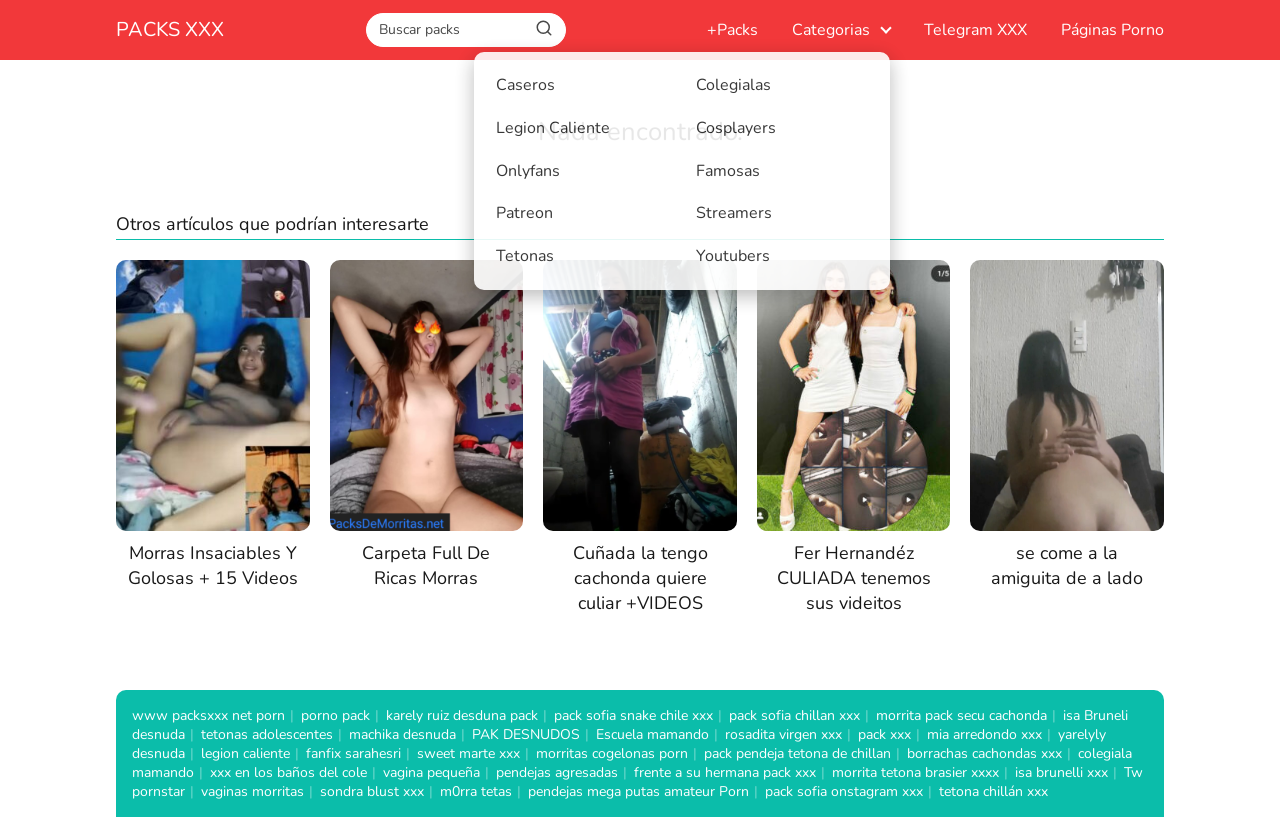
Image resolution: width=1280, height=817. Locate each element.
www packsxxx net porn (208, 715)
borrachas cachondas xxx (984, 753)
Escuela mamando (652, 734)
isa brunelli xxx (1061, 772)
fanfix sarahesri (353, 753)
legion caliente (245, 753)
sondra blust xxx (372, 791)
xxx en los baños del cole (288, 772)
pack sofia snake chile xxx (633, 715)
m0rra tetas (476, 791)
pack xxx (884, 734)
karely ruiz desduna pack (462, 715)
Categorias (831, 30)
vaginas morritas (252, 791)
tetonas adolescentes (267, 734)
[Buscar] (544, 29)
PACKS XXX (170, 29)
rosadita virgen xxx (783, 734)
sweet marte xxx (468, 753)
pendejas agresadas (557, 772)
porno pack (335, 715)
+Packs (732, 30)
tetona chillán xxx (993, 791)
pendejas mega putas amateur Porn (638, 791)
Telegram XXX (975, 30)
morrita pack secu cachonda (961, 715)
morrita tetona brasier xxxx (915, 772)
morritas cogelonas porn (612, 753)
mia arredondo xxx (984, 734)
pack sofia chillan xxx (794, 715)
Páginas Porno (1112, 30)
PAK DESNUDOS (526, 734)
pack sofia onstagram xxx (844, 791)
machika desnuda (402, 734)
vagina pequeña (431, 772)
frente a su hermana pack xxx (725, 772)
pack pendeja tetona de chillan (797, 753)
